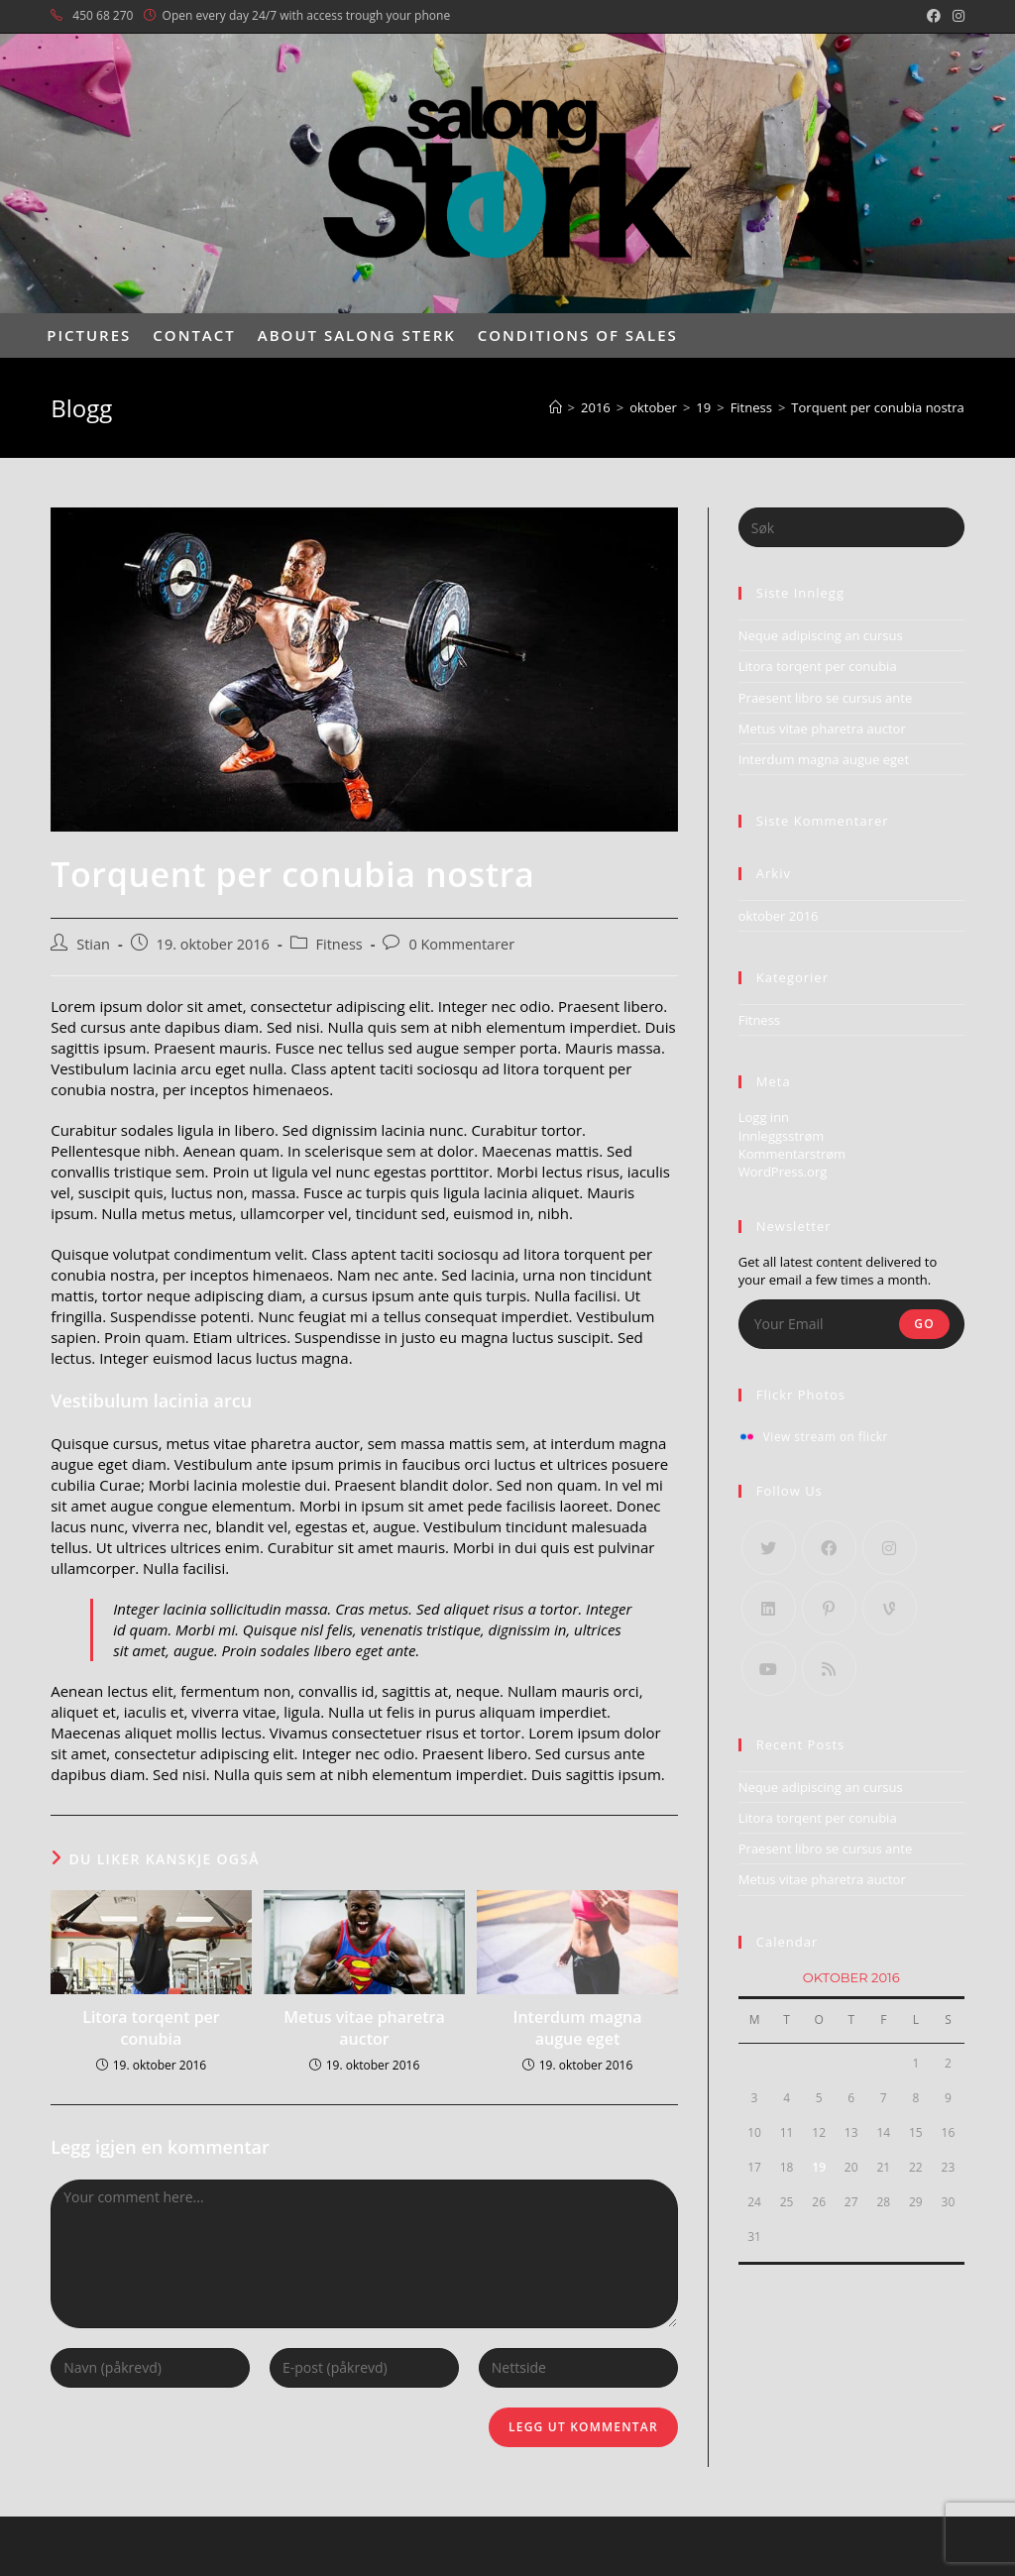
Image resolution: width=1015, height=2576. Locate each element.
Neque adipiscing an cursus (820, 635)
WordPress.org (783, 1171)
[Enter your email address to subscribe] (851, 1324)
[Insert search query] (851, 527)
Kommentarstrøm (792, 1154)
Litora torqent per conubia (151, 2028)
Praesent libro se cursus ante (825, 698)
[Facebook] (829, 1547)
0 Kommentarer (461, 944)
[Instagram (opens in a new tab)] (955, 16)
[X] (768, 1547)
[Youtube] (768, 1668)
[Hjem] (555, 407)
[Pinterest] (829, 1608)
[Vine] (889, 1608)
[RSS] (829, 1668)
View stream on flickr (825, 1437)
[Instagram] (889, 1547)
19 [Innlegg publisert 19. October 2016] (819, 2167)
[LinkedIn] (768, 1608)
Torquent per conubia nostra (877, 407)
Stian (93, 944)
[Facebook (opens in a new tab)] (934, 16)
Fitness (339, 944)
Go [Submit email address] (924, 1323)
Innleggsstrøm (781, 1136)
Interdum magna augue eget (577, 2028)
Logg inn (763, 1117)
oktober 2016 (778, 916)
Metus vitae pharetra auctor (363, 2028)
